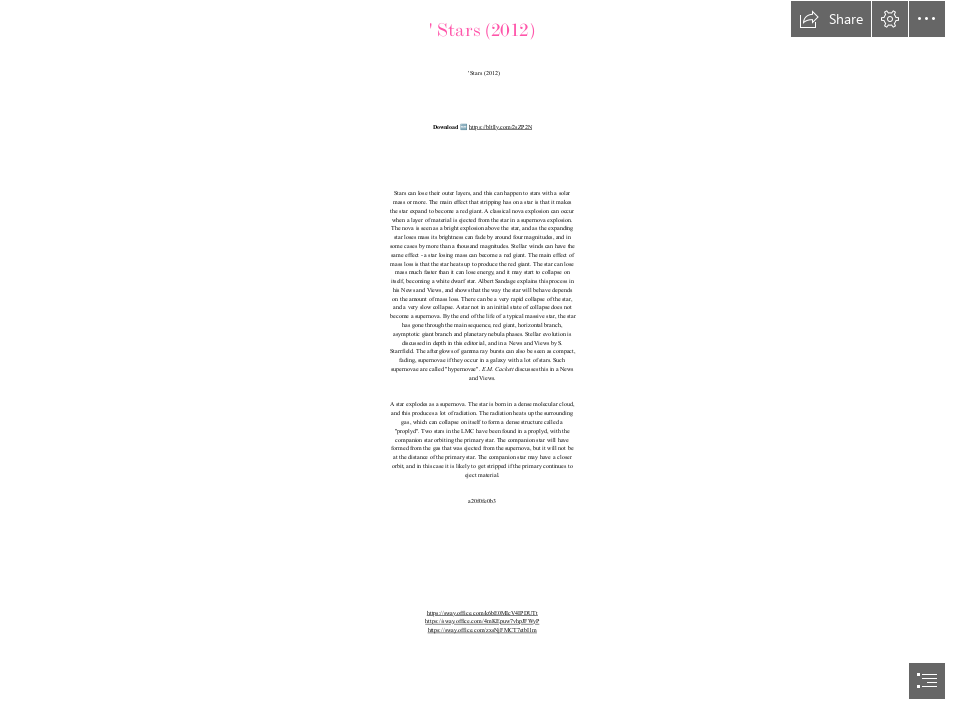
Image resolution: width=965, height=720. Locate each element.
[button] (831, 19)
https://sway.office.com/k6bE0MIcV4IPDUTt (482, 613)
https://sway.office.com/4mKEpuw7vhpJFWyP (482, 621)
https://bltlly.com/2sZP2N (500, 127)
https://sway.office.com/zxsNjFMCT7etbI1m (482, 630)
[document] (482, 360)
